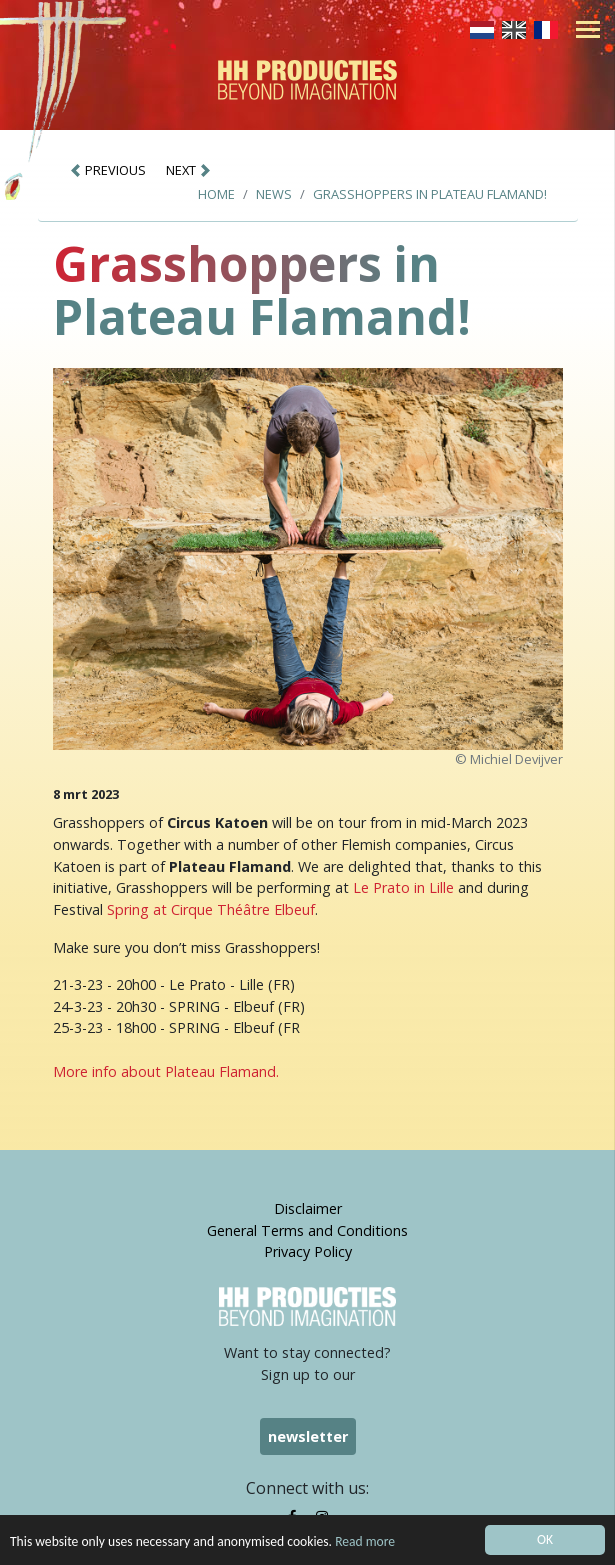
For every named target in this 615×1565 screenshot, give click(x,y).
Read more (365, 1543)
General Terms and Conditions (307, 1230)
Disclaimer (308, 1208)
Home (216, 194)
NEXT (189, 170)
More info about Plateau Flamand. (166, 1071)
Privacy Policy (308, 1251)
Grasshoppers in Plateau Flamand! (430, 194)
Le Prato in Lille (403, 887)
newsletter (308, 1436)
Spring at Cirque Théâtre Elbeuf (211, 909)
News (274, 194)
